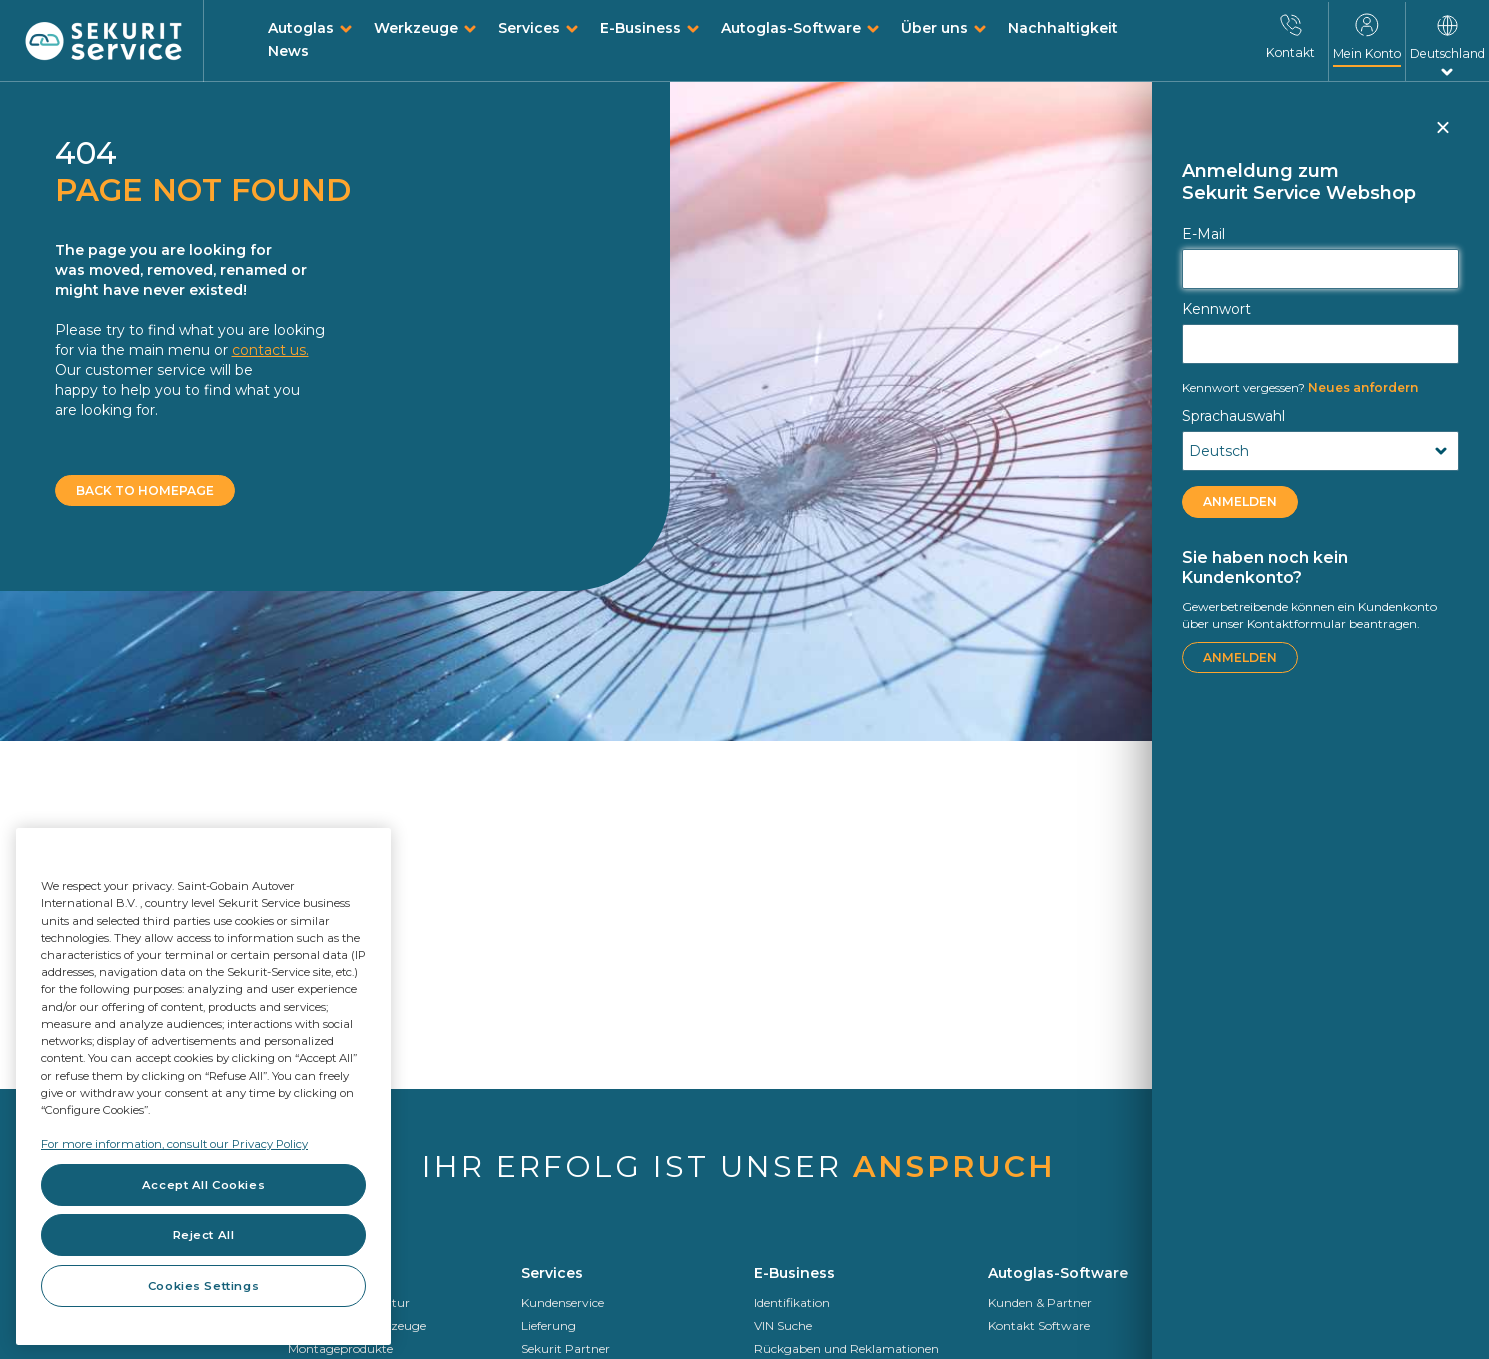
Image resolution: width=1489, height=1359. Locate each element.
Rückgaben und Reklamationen (846, 1348)
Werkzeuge (416, 28)
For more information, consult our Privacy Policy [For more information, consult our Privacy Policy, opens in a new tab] (174, 1144)
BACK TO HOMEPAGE (145, 490)
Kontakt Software (1039, 1325)
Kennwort (1216, 309)
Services (529, 28)
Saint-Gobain (1260, 1325)
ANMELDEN (1240, 501)
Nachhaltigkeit (1063, 28)
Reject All (204, 1235)
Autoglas (301, 28)
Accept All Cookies (203, 1185)
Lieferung (548, 1325)
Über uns (934, 28)
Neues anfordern (1300, 387)
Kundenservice (562, 1302)
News (288, 51)
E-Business (640, 28)
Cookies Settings (203, 1286)
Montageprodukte (340, 1348)
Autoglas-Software (791, 28)
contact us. (270, 350)
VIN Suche (783, 1325)
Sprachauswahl (1233, 416)
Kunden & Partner (1040, 1302)
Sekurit (1241, 1348)
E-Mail (1203, 234)
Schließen (1442, 136)
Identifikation (792, 1302)
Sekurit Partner (565, 1348)
